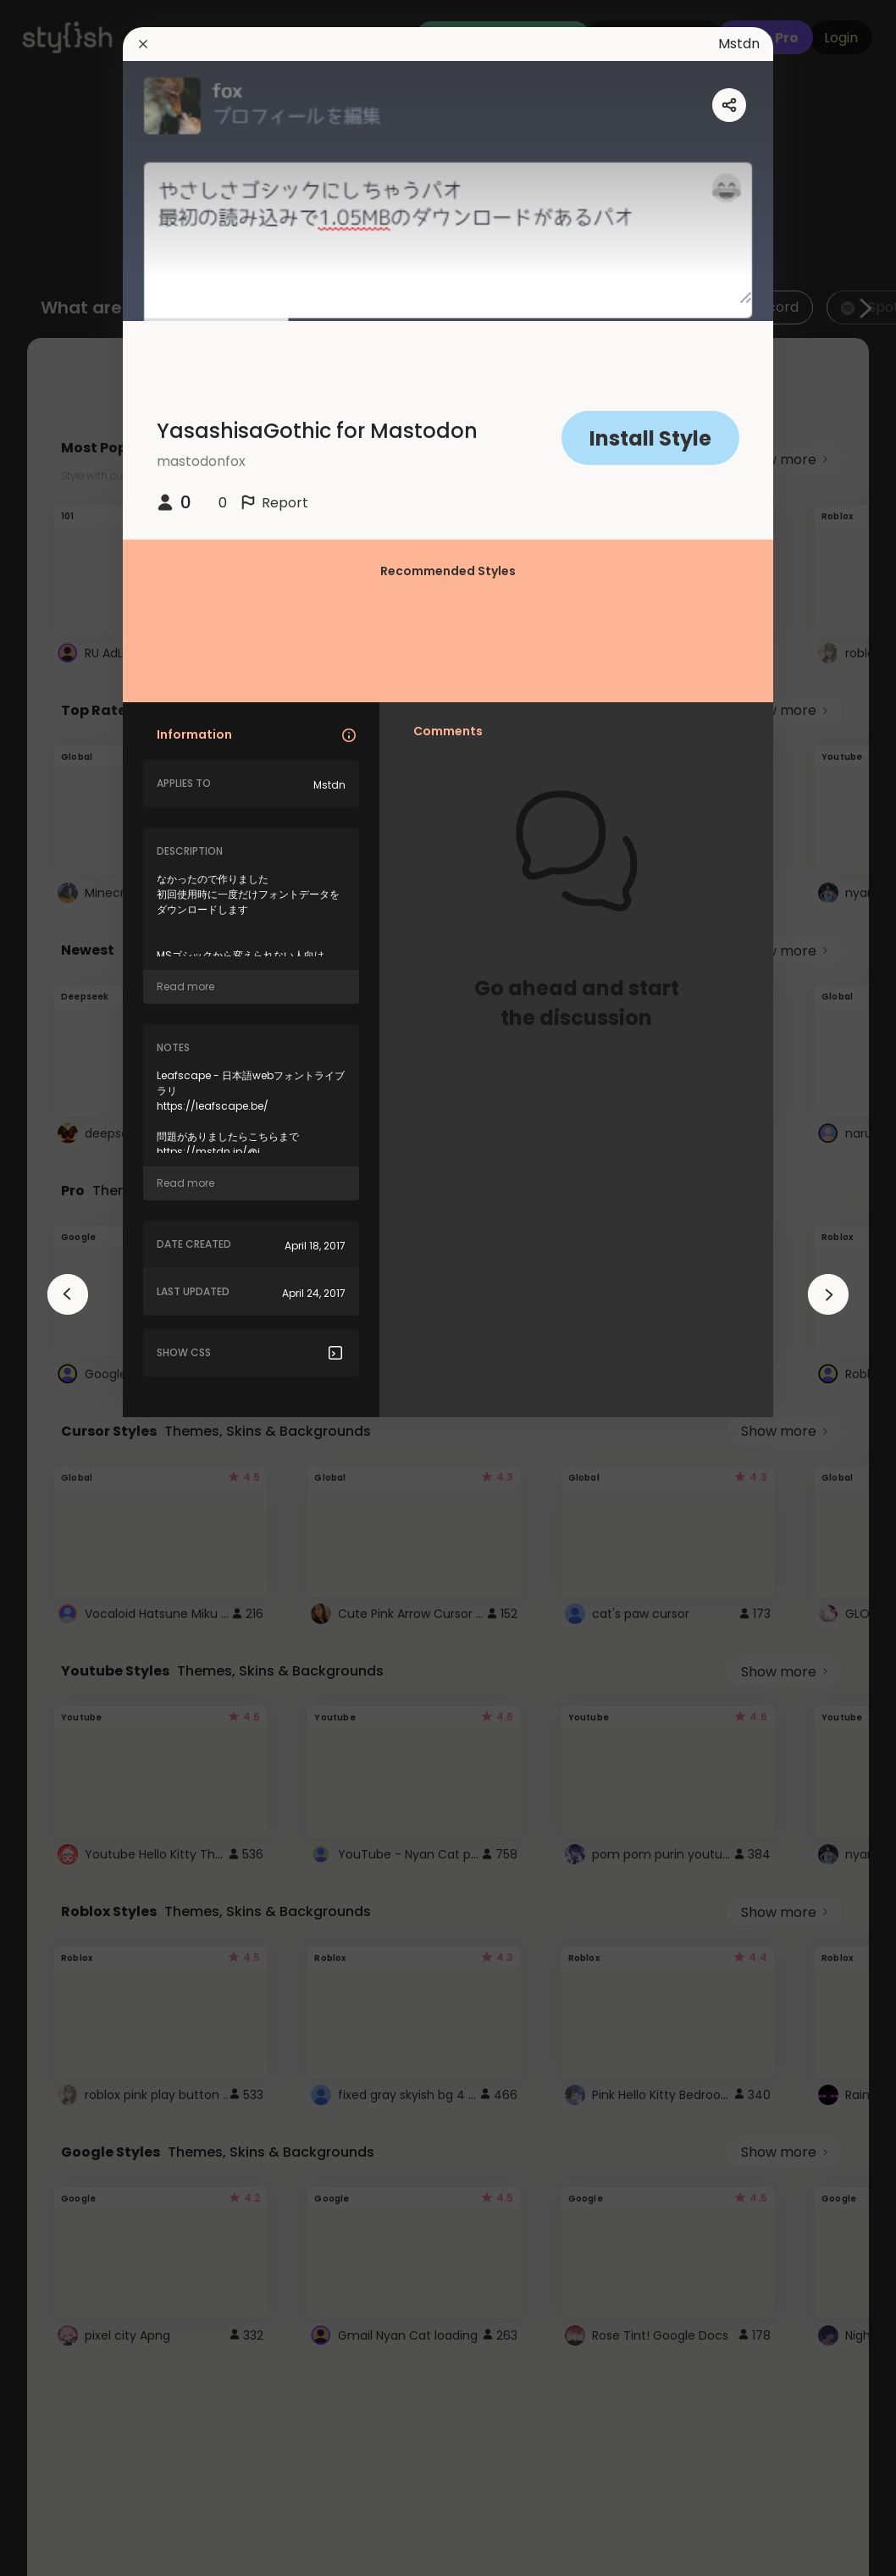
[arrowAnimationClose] (68, 1294)
